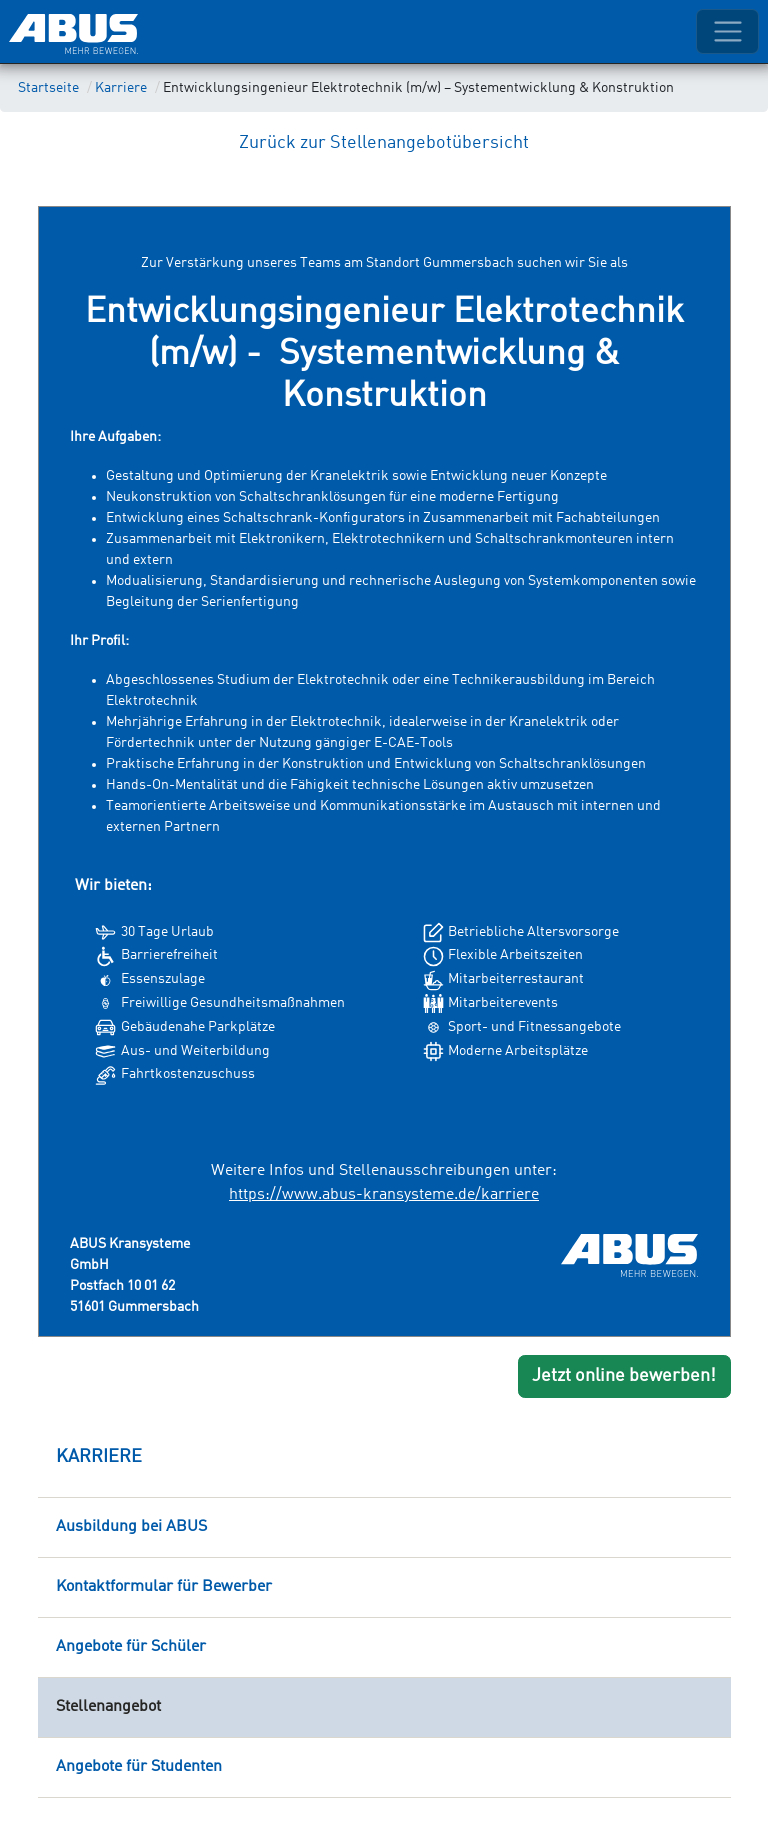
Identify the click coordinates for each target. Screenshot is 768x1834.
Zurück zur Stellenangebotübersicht (384, 143)
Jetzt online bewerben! (624, 1376)
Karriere (121, 88)
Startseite (48, 88)
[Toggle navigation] (727, 31)
